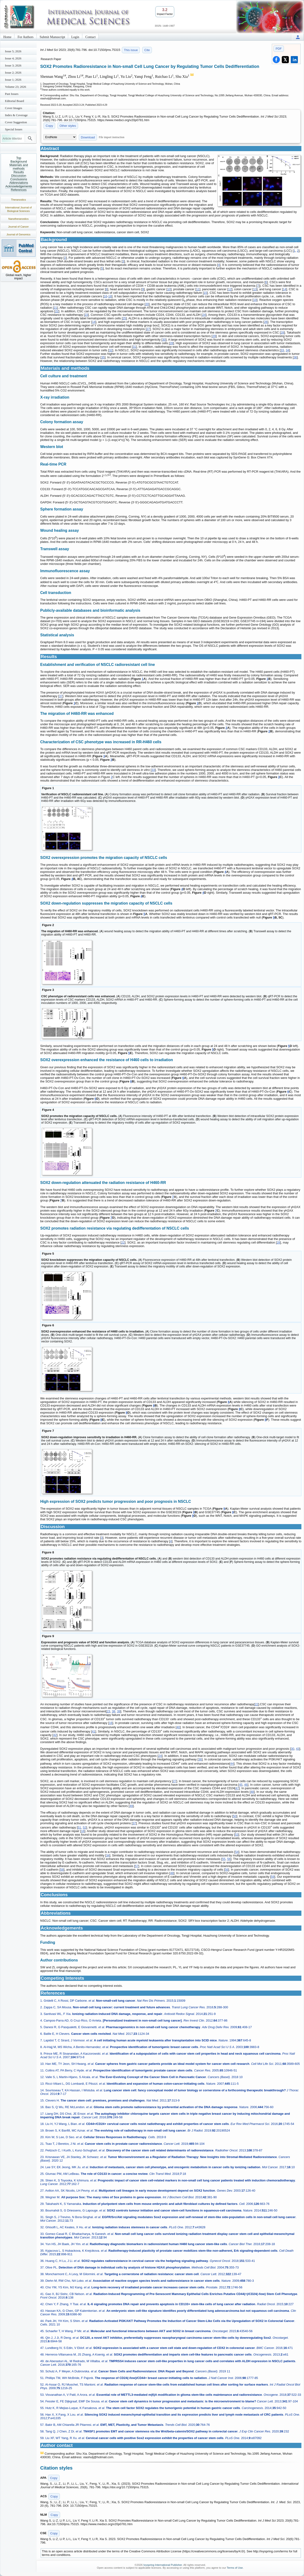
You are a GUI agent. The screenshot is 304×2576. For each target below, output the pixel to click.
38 (113, 1711)
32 (110, 350)
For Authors (25, 37)
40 (178, 1727)
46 (245, 1784)
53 (236, 1834)
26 (266, 322)
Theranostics (18, 199)
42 (55, 1735)
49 (131, 1806)
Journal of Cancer (18, 226)
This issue (131, 50)
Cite (147, 50)
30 (164, 339)
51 (79, 1827)
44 (232, 1764)
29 (214, 336)
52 (84, 1827)
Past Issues (11, 94)
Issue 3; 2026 (13, 65)
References (18, 190)
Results (18, 172)
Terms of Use (235, 2567)
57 (136, 1866)
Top (18, 158)
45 (240, 1784)
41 (93, 1731)
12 (229, 289)
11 (197, 289)
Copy (49, 125)
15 (205, 293)
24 (204, 315)
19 (255, 300)
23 (86, 315)
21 (55, 307)
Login (75, 37)
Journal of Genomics (19, 234)
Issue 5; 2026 (13, 51)
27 (148, 329)
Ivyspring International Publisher (162, 2564)
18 (110, 296)
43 (297, 1748)
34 (287, 350)
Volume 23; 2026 (15, 86)
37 (60, 696)
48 (252, 1792)
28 (282, 332)
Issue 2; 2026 (13, 72)
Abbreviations (18, 183)
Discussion (18, 175)
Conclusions (18, 179)
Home (7, 37)
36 (295, 357)
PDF (279, 48)
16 (105, 296)
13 (254, 289)
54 (236, 1852)
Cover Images (13, 108)
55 (223, 1859)
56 (228, 1859)
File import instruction (111, 137)
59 (272, 1876)
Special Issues (13, 129)
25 (124, 318)
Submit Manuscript (52, 37)
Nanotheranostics (18, 218)
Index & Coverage (16, 115)
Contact (90, 37)
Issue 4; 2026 (13, 58)
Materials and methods (18, 166)
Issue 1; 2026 (13, 79)
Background (18, 161)
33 (282, 350)
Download (88, 137)
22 (56, 311)
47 (237, 1788)
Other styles (68, 125)
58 (62, 1869)
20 (147, 304)
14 (284, 289)
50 (234, 1816)
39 (118, 1711)
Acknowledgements (18, 186)
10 (169, 289)
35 (103, 357)
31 (134, 346)
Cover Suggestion (16, 122)
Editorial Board (14, 101)
